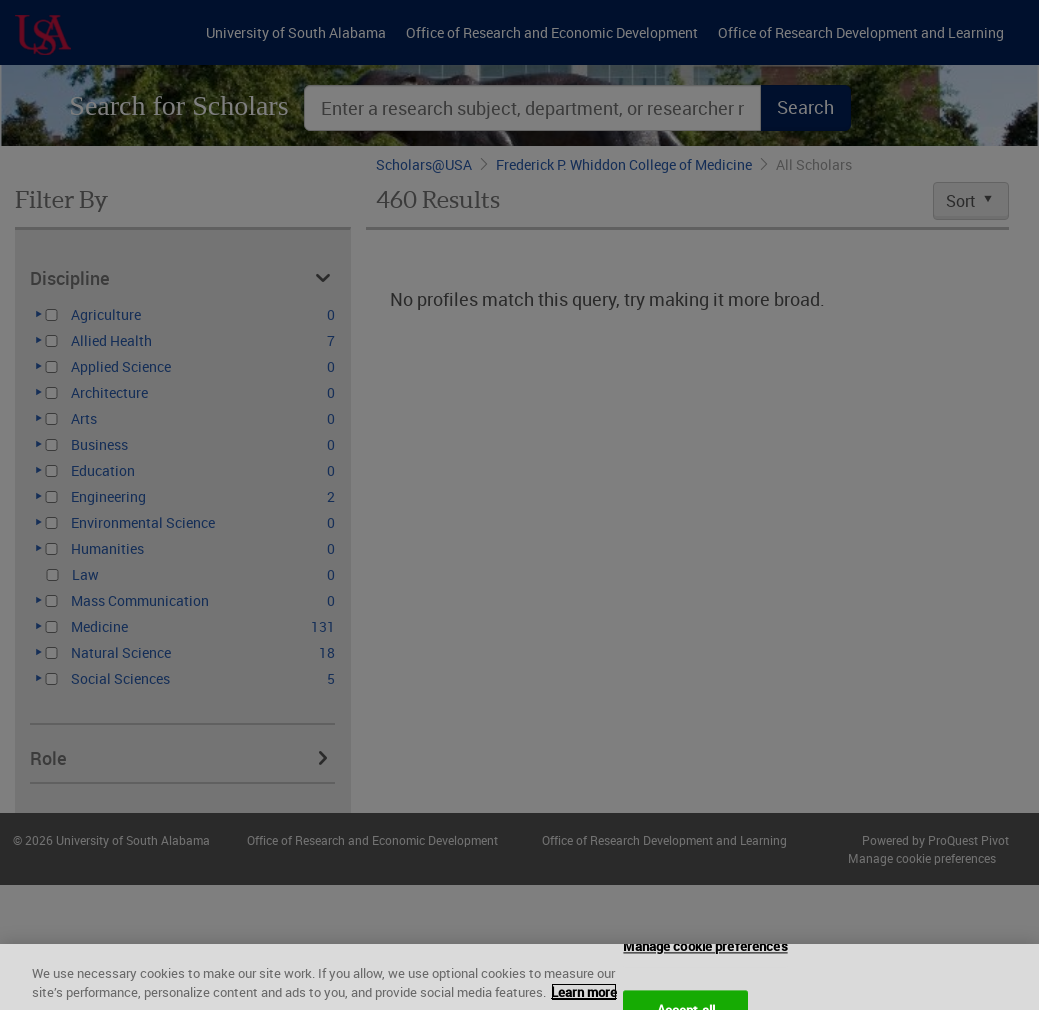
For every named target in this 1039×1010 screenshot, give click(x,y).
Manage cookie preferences (705, 962)
